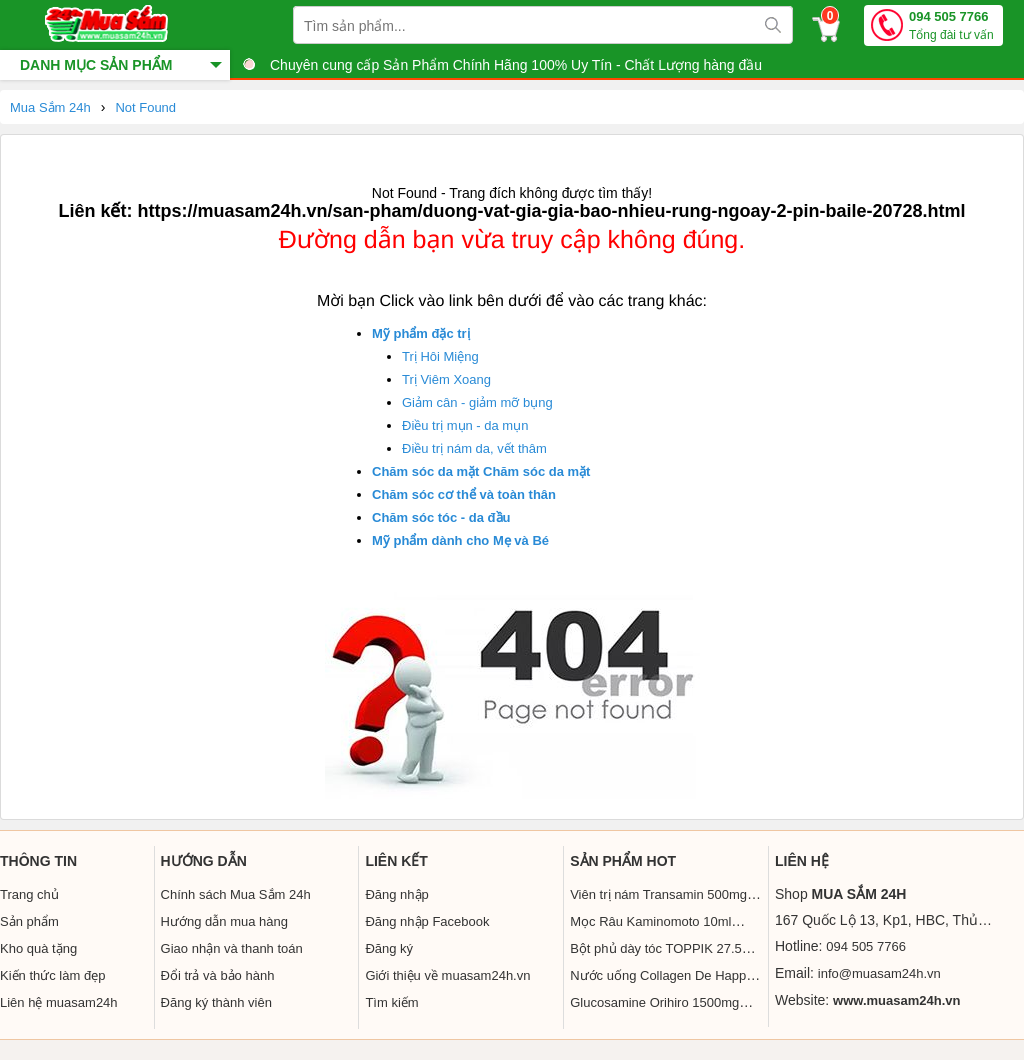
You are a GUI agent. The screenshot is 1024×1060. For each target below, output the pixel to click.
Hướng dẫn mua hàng (224, 921)
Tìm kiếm (391, 1002)
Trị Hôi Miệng (440, 356)
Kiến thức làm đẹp (52, 975)
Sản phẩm (29, 921)
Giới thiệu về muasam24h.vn (447, 975)
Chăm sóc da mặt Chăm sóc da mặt (481, 471)
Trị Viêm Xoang (446, 379)
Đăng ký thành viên (216, 1002)
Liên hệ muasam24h (59, 1002)
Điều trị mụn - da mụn (465, 425)
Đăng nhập (396, 894)
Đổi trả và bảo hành (218, 975)
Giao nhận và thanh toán (232, 948)
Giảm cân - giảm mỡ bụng (477, 402)
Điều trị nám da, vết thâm (474, 448)
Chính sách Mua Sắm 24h (236, 894)
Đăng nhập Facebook (427, 921)
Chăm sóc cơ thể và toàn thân (464, 494)
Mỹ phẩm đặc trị (421, 333)
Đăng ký (389, 948)
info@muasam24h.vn (879, 973)
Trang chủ (29, 894)
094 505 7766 (951, 26)
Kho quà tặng (38, 948)
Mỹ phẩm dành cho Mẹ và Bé (460, 540)
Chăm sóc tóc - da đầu (441, 517)
